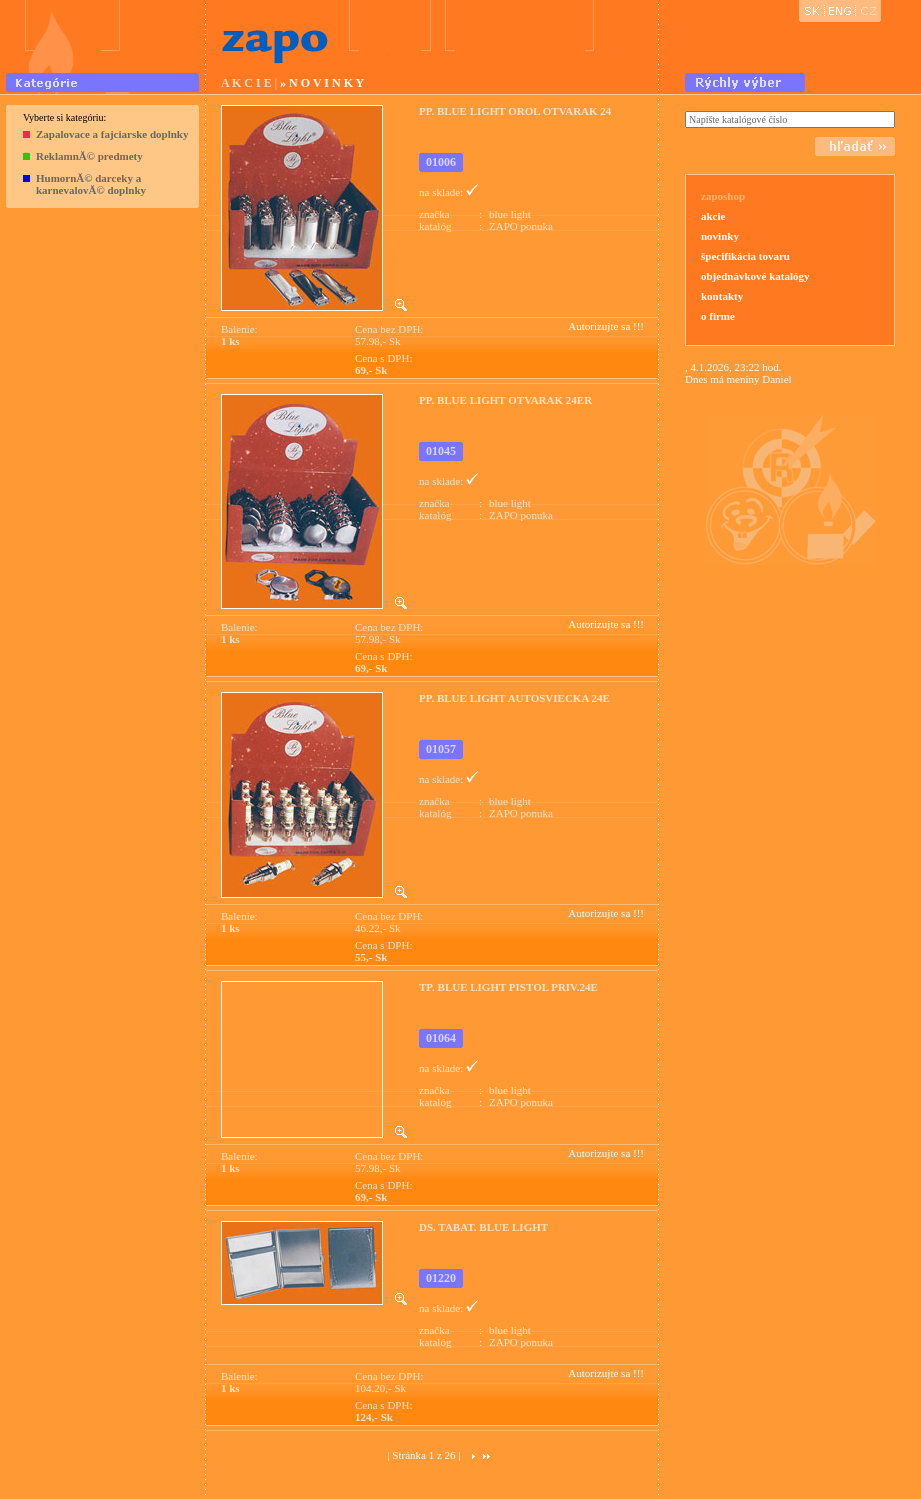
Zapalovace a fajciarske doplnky (112, 134)
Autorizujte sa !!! (606, 326)
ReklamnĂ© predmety (89, 156)
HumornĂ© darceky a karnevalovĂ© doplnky (91, 184)
